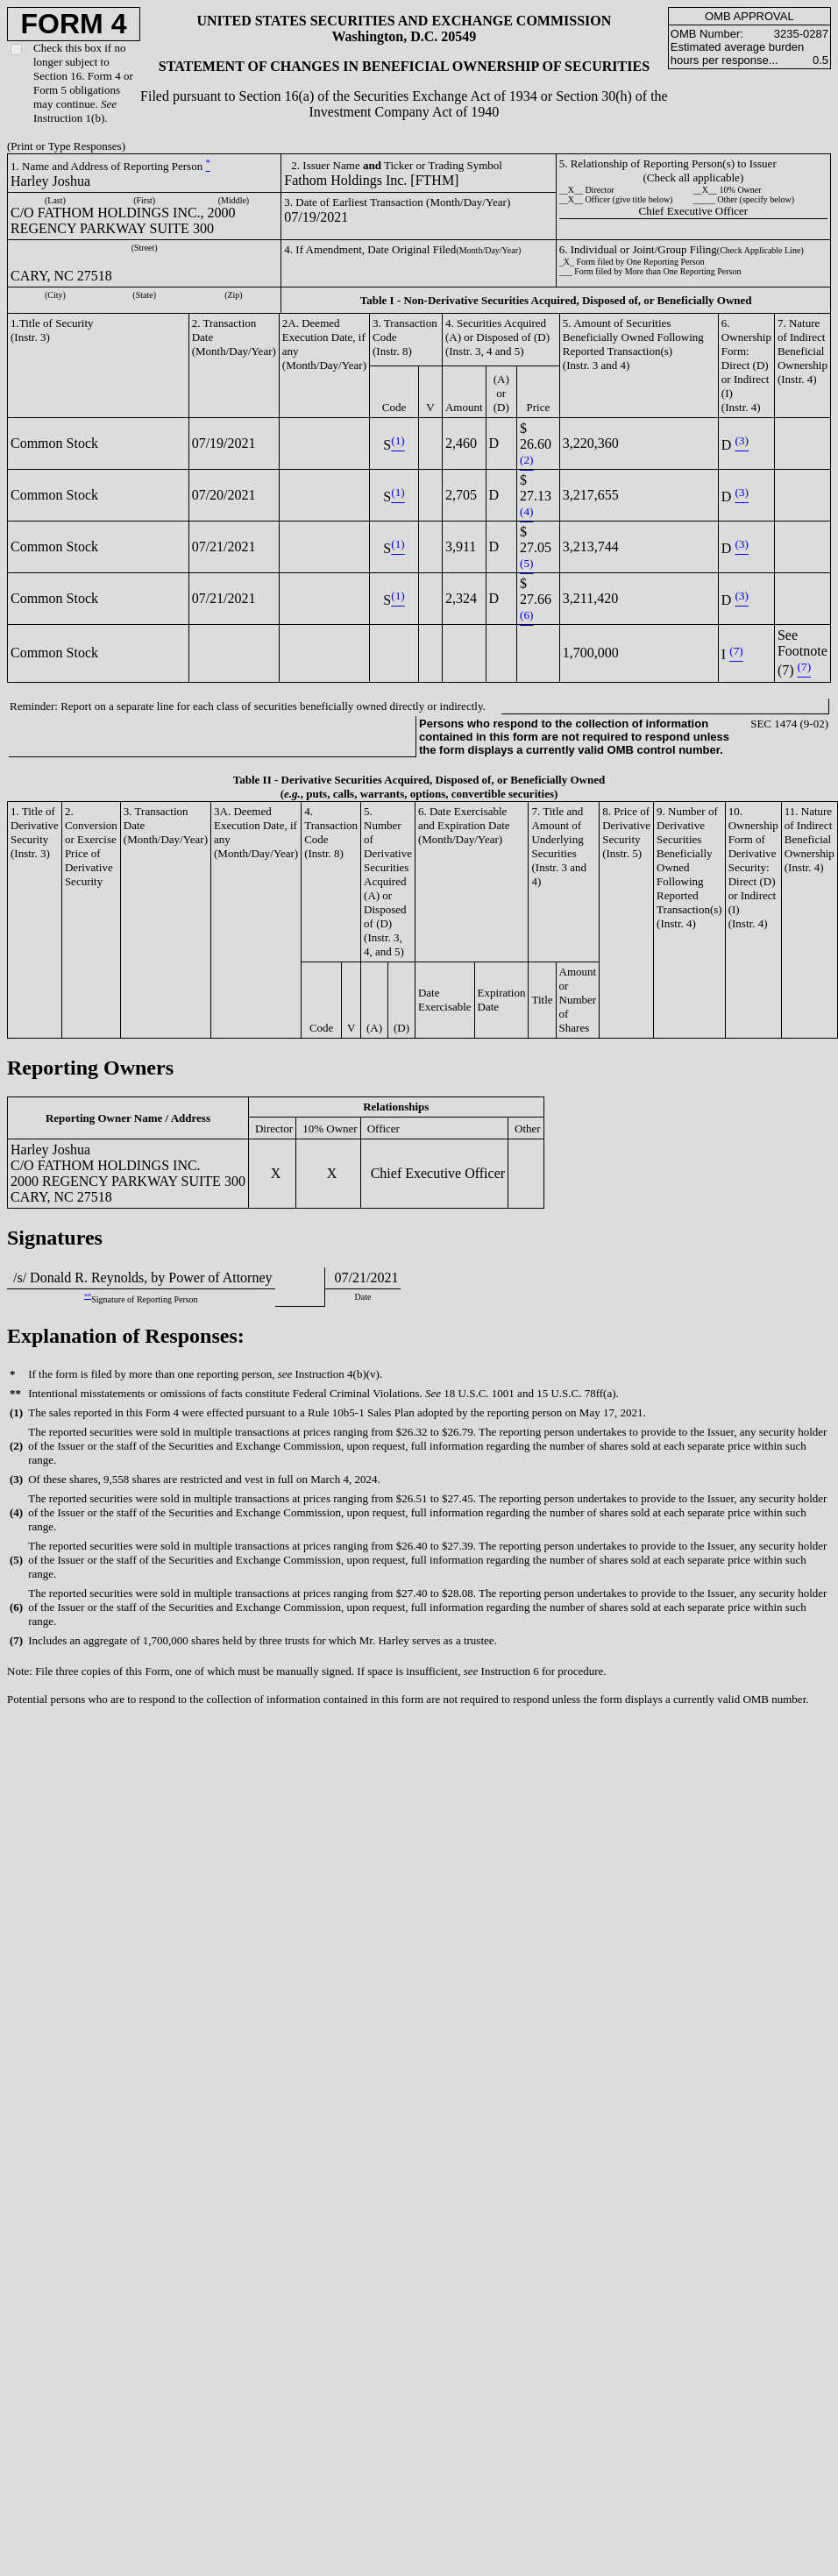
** (87, 1296)
